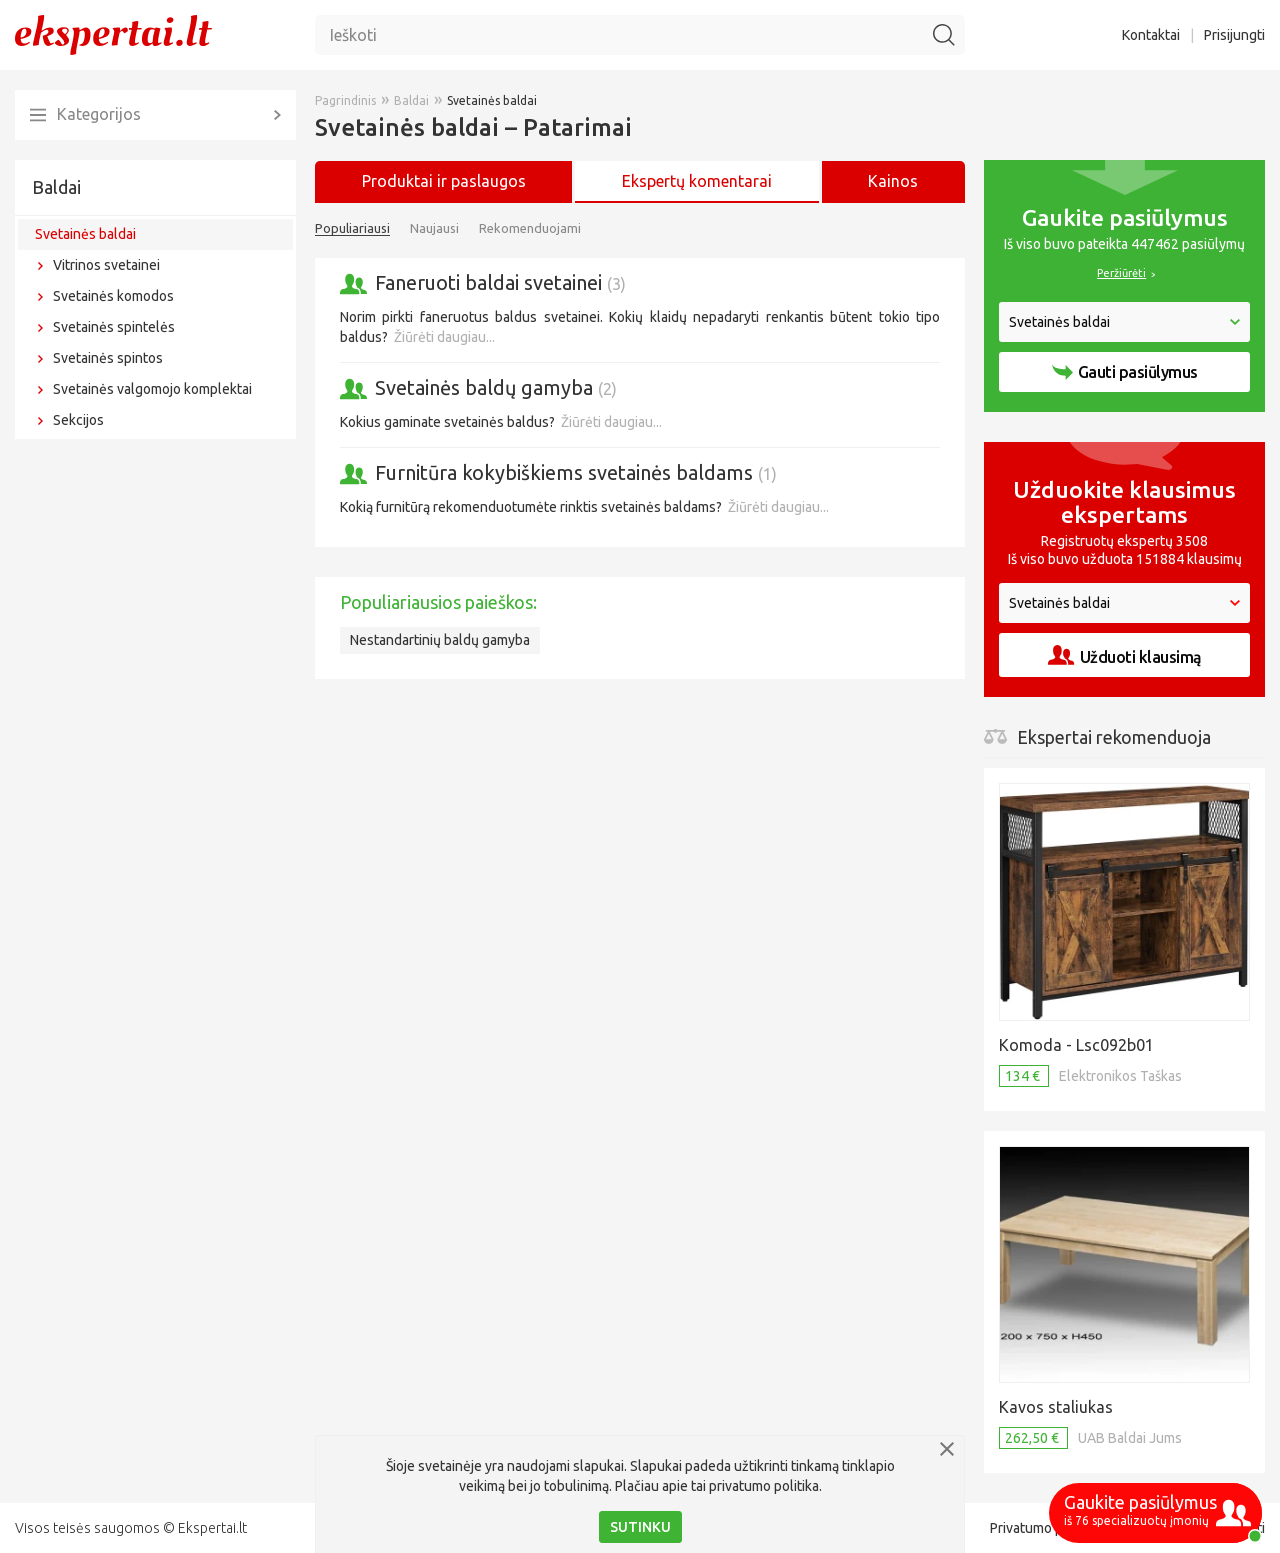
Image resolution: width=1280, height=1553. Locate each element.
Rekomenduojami (530, 228)
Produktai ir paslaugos (444, 181)
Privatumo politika (1045, 1528)
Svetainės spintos (108, 358)
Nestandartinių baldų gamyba (440, 640)
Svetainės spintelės (114, 327)
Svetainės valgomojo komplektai (152, 389)
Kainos (893, 181)
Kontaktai (1151, 35)
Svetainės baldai (85, 234)
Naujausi (434, 228)
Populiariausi (352, 228)
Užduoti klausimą (1125, 655)
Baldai (56, 187)
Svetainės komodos (113, 296)
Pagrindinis (345, 100)
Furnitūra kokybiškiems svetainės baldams (576, 472)
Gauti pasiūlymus (1125, 372)
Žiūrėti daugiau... (444, 337)
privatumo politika (764, 1486)
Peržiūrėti (1121, 273)
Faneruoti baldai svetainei (500, 282)
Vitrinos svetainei (106, 265)
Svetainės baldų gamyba (496, 387)
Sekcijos (78, 420)
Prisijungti (1234, 35)
